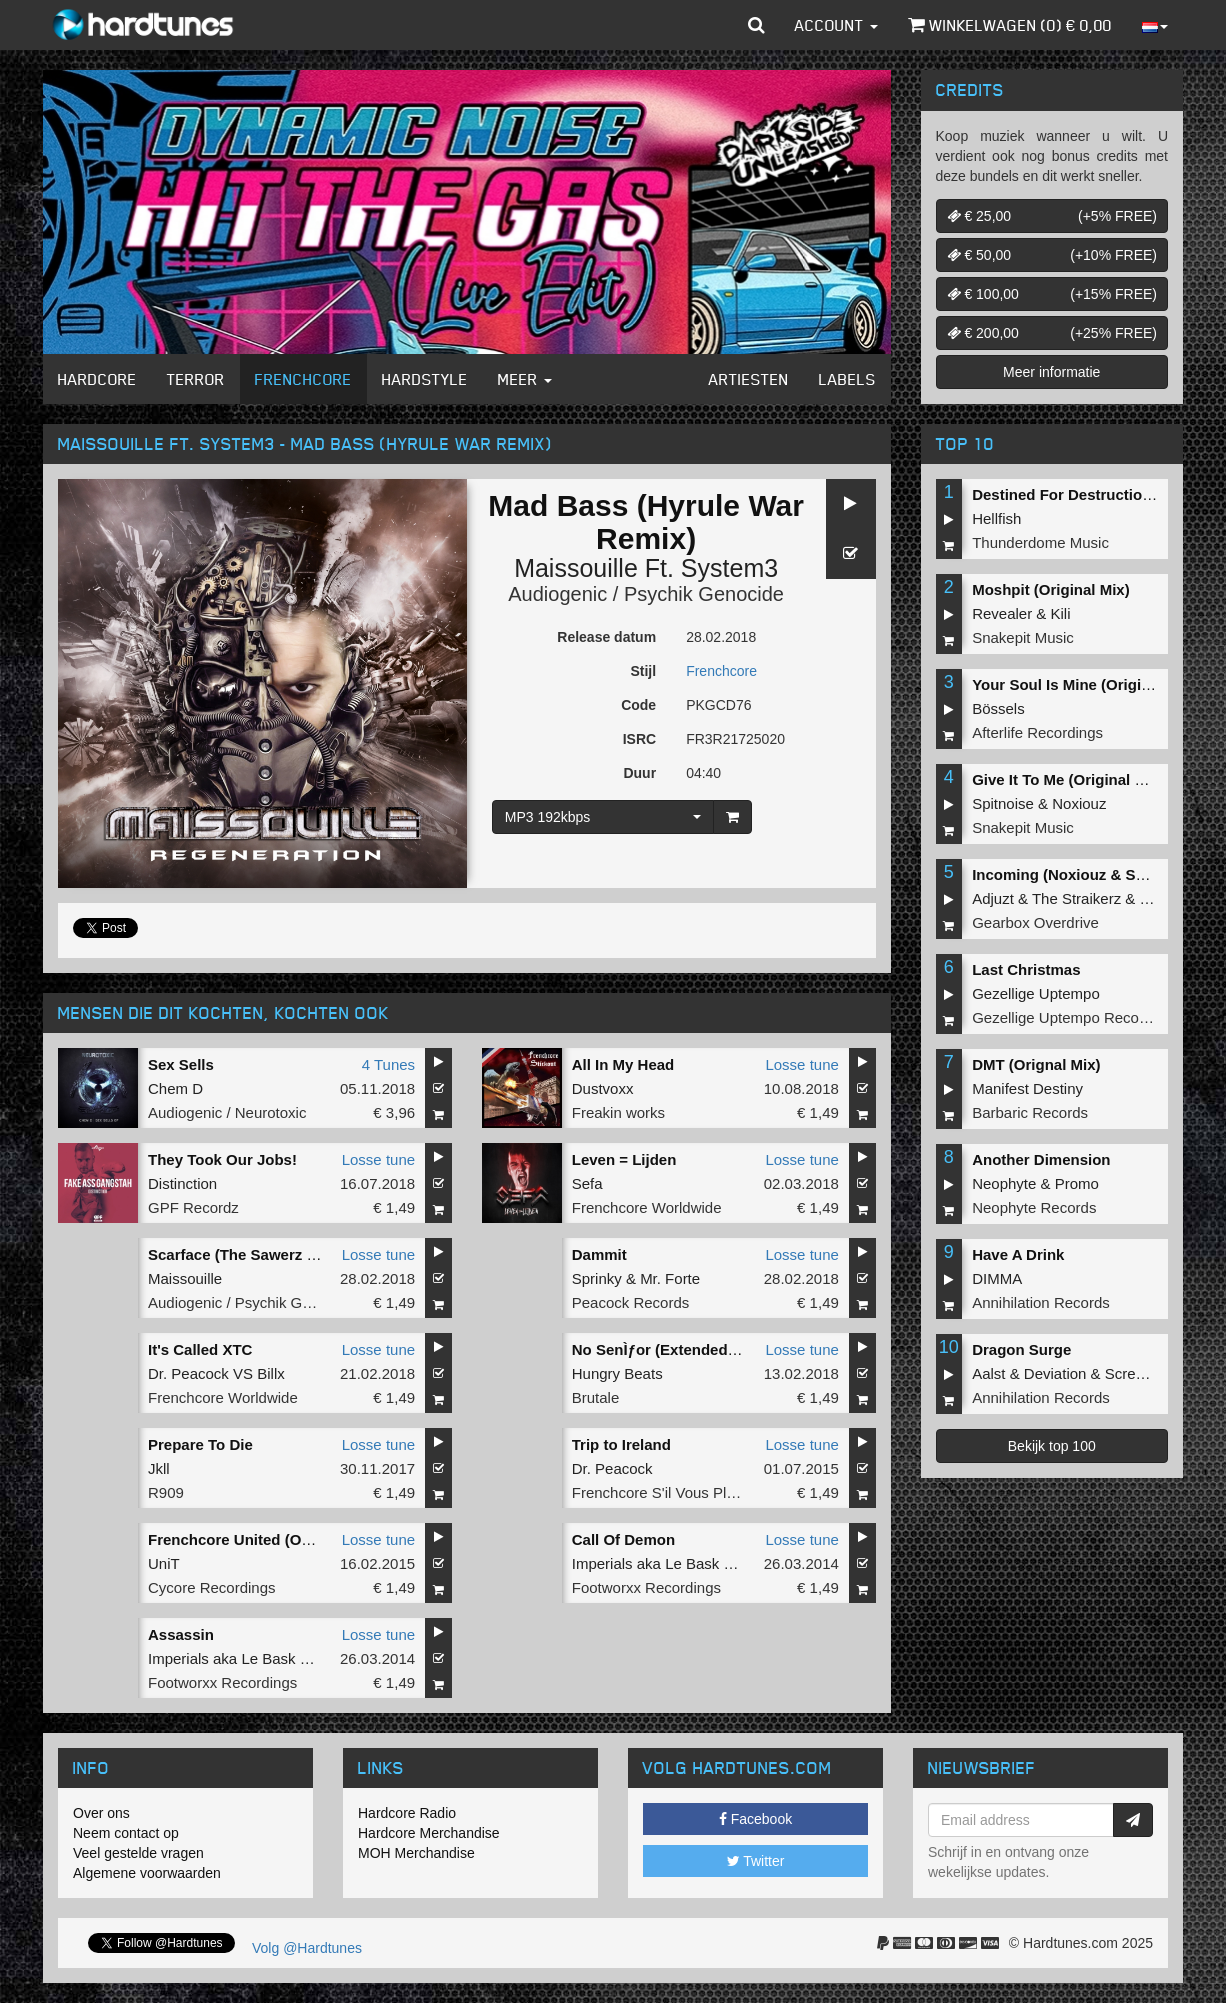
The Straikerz (1076, 898)
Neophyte (1004, 1183)
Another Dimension (1041, 1159)
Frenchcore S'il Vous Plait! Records (689, 1492)
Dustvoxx (603, 1088)
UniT (164, 1563)
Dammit (599, 1254)
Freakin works (618, 1112)
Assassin (181, 1634)
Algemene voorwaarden (147, 1873)
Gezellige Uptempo (1036, 993)
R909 (166, 1492)
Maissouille (185, 1278)
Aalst (988, 1373)
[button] (756, 25)
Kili (1061, 613)
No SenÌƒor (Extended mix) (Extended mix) (723, 1349)
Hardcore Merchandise (429, 1833)
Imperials (602, 1563)
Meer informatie (1051, 372)
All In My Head (623, 1064)
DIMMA (997, 1278)
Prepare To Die (200, 1444)
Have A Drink (1018, 1254)
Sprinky (597, 1278)
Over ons (101, 1813)
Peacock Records (631, 1302)
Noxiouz (1079, 803)
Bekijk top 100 (1052, 1446)
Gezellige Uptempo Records (1066, 1017)
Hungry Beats (617, 1373)
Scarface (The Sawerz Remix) (252, 1254)
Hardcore (97, 379)
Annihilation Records (1041, 1302)
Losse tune (801, 1064)
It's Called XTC (200, 1349)
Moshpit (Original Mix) (1051, 589)
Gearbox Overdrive (1035, 922)
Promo (1077, 1183)
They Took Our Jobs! (222, 1159)
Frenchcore (303, 379)
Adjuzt (993, 898)
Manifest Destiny (1027, 1088)
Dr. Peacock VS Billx (216, 1373)
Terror (196, 379)
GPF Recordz (193, 1207)
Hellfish (996, 518)
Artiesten (749, 379)
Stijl (643, 671)
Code (638, 705)
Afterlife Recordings (1037, 732)
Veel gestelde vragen (138, 1853)
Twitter (756, 1861)
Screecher (1139, 1373)
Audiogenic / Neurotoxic (227, 1112)
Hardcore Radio (407, 1813)
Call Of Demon (623, 1539)
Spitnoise (1003, 803)
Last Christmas (1026, 969)
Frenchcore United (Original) (249, 1539)
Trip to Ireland (621, 1444)
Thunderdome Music (1040, 542)
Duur (639, 773)
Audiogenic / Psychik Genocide (646, 594)
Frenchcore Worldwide (647, 1207)
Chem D (175, 1088)
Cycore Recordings (212, 1587)
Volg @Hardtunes (307, 1948)
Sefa (587, 1183)
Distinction (182, 1183)
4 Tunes (388, 1064)
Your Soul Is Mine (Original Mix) (1084, 684)
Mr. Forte (670, 1278)
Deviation (1055, 1373)
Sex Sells (181, 1064)
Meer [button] (525, 379)
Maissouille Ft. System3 (646, 568)
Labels (847, 379)
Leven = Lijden (624, 1159)
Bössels (998, 708)
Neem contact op (126, 1833)
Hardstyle (425, 379)
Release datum (606, 637)
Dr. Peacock (612, 1468)
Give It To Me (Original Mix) (1068, 779)
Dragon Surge (1021, 1349)
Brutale (596, 1397)
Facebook (755, 1819)
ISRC (639, 739)
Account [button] (836, 25)
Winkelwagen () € (1010, 25)
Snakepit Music (1023, 637)
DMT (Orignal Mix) (1036, 1064)
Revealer (1002, 613)
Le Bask (692, 1563)
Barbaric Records (1030, 1112)
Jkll (159, 1468)
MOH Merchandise (416, 1853)
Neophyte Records (1034, 1207)
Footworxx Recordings (646, 1587)
